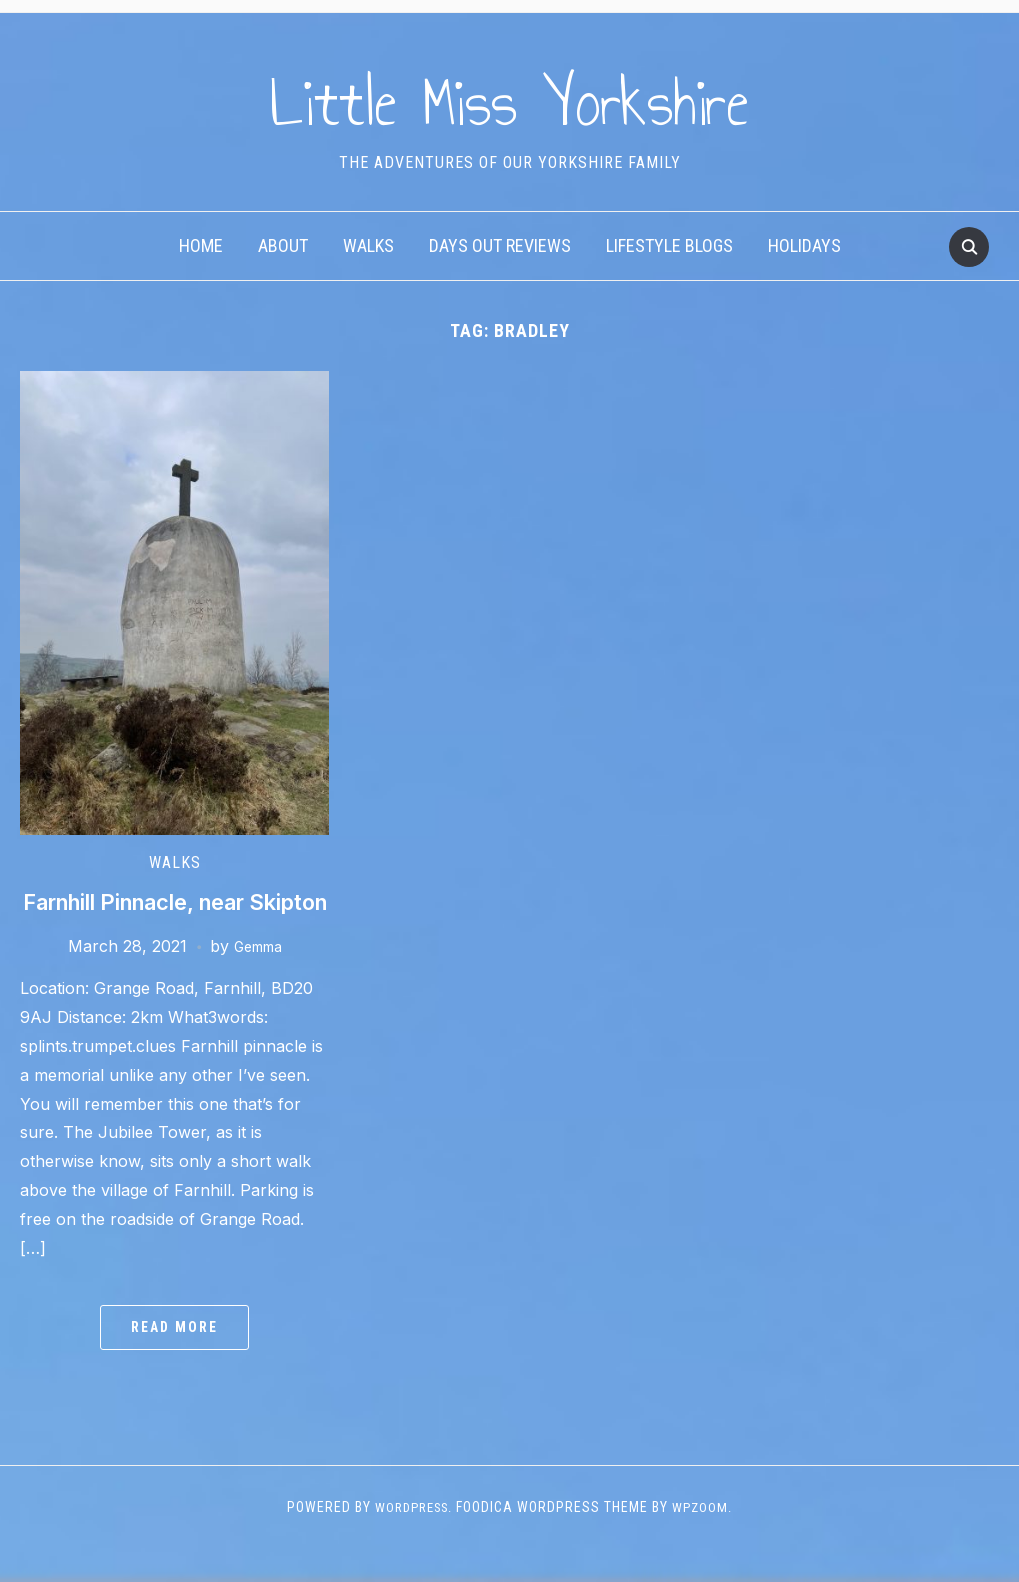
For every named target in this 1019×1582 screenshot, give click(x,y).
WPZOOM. (707, 1540)
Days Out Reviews (500, 245)
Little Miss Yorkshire (509, 99)
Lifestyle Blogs (669, 245)
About (283, 245)
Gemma (258, 979)
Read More (174, 1361)
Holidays (804, 245)
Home (201, 245)
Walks (368, 245)
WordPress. (412, 1540)
